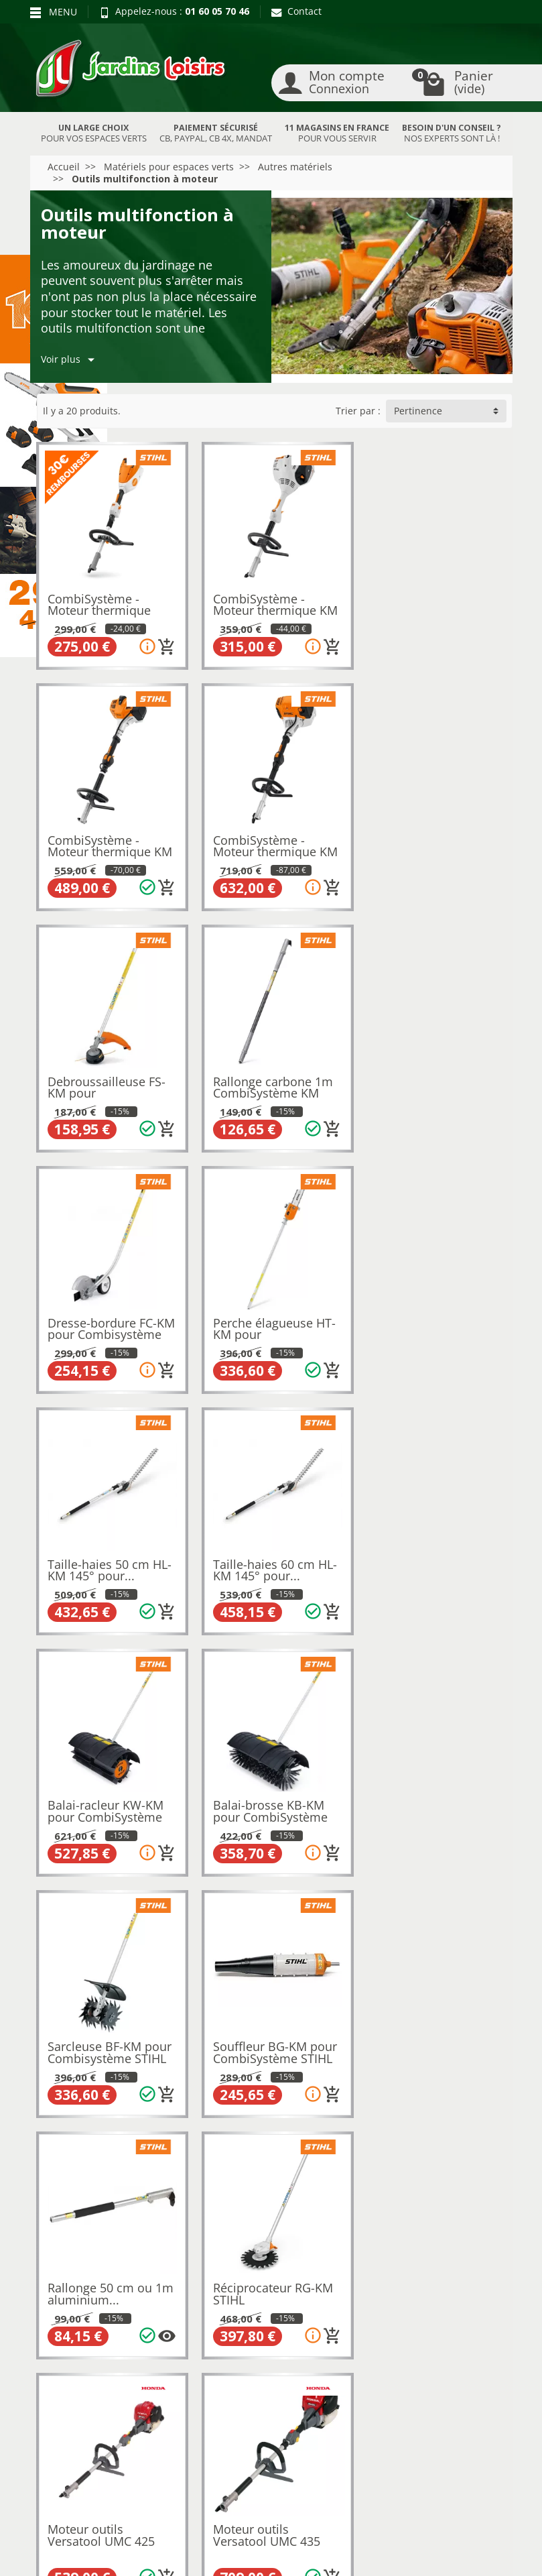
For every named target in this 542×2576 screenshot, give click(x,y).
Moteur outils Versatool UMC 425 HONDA (264, 1802)
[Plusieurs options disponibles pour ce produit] (490, 1600)
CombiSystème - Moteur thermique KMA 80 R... (99, 608)
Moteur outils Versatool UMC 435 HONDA (427, 1802)
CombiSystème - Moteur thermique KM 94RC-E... (436, 608)
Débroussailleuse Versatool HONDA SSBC (98, 2042)
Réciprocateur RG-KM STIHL (108, 1797)
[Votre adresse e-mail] (270, 2439)
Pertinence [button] (418, 410)
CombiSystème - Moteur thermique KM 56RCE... (273, 608)
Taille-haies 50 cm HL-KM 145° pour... (436, 1080)
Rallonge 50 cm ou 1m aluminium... (437, 1558)
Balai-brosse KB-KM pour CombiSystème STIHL (431, 1324)
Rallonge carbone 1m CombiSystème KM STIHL (434, 846)
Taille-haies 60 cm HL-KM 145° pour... (110, 1319)
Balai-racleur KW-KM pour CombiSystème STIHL (269, 1324)
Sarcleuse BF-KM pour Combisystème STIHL (110, 1558)
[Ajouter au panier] (165, 644)
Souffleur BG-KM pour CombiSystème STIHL (273, 1558)
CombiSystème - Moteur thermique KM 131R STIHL (110, 846)
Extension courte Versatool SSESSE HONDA (259, 2042)
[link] (434, 2442)
